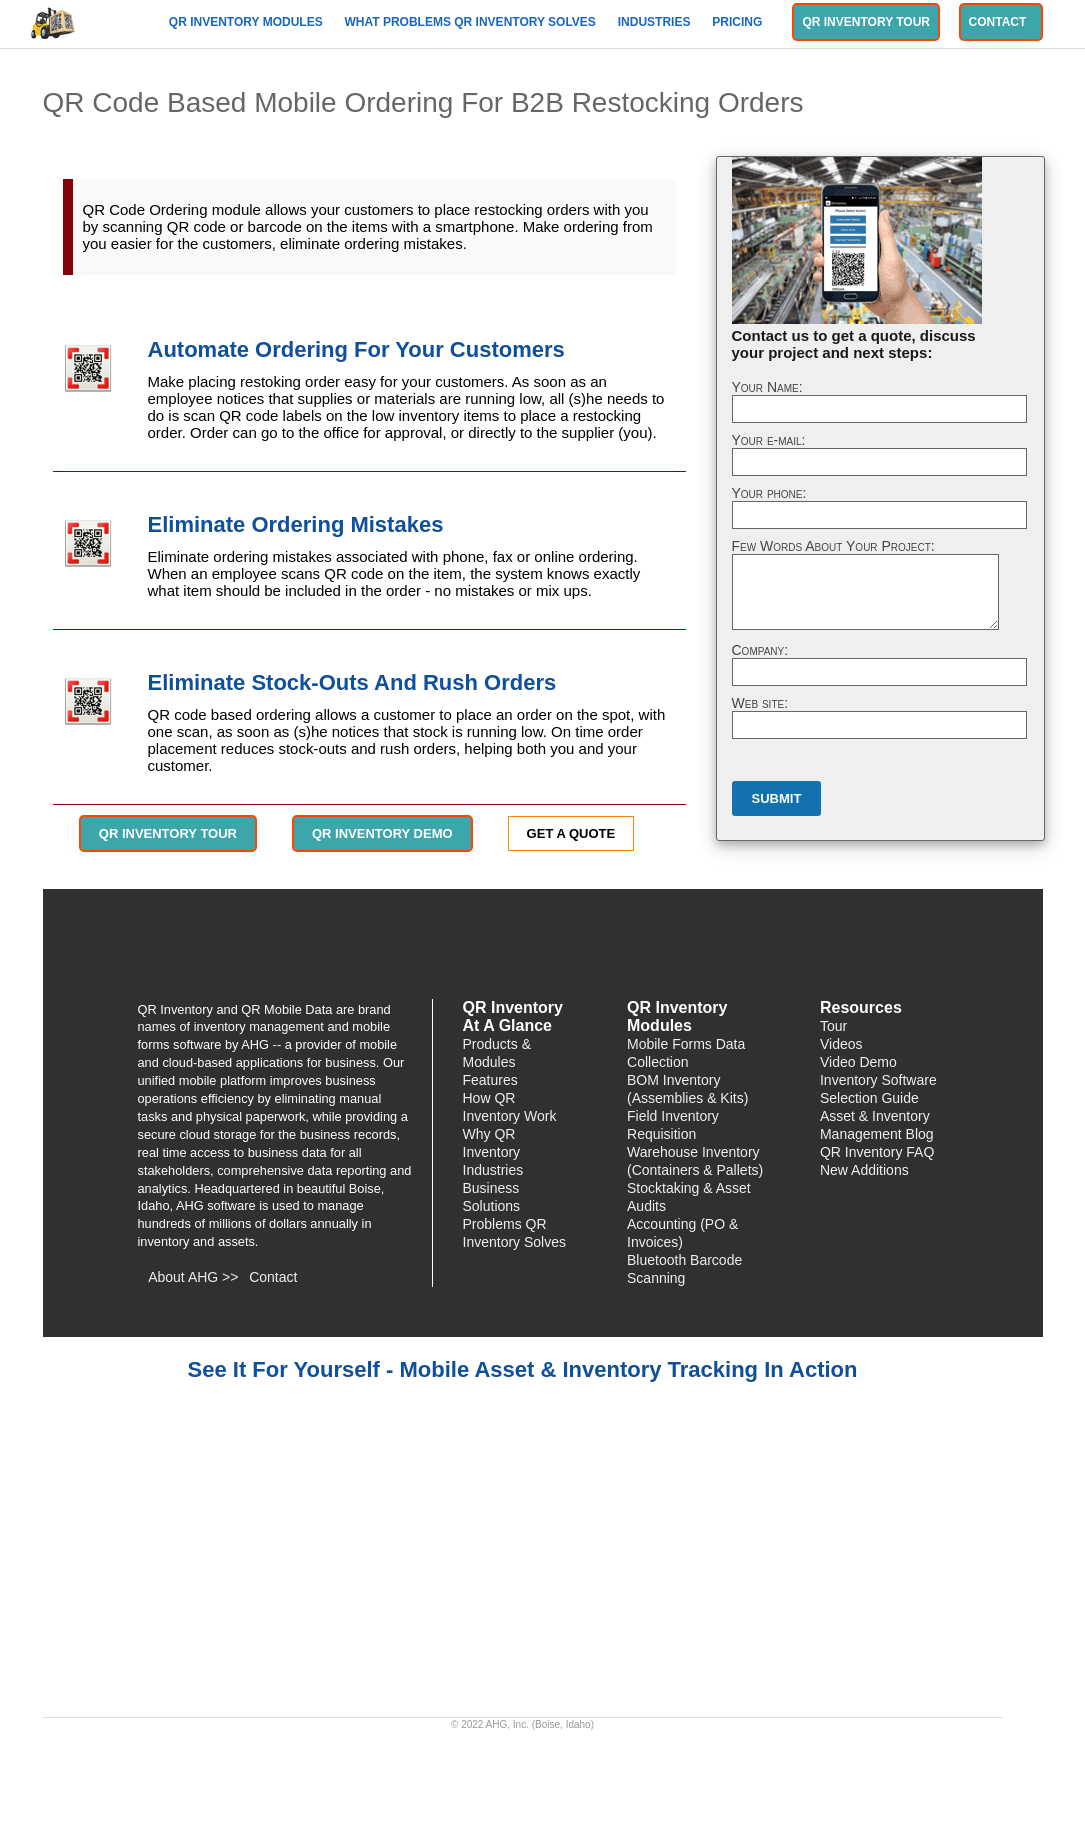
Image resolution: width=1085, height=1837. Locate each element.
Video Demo (858, 1062)
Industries (656, 22)
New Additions (864, 1170)
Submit (777, 798)
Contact (1001, 22)
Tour (833, 1026)
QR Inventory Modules (247, 22)
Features (490, 1080)
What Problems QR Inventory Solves (472, 22)
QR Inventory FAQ (877, 1152)
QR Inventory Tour (866, 22)
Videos (841, 1044)
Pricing (738, 22)
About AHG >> (193, 1277)
